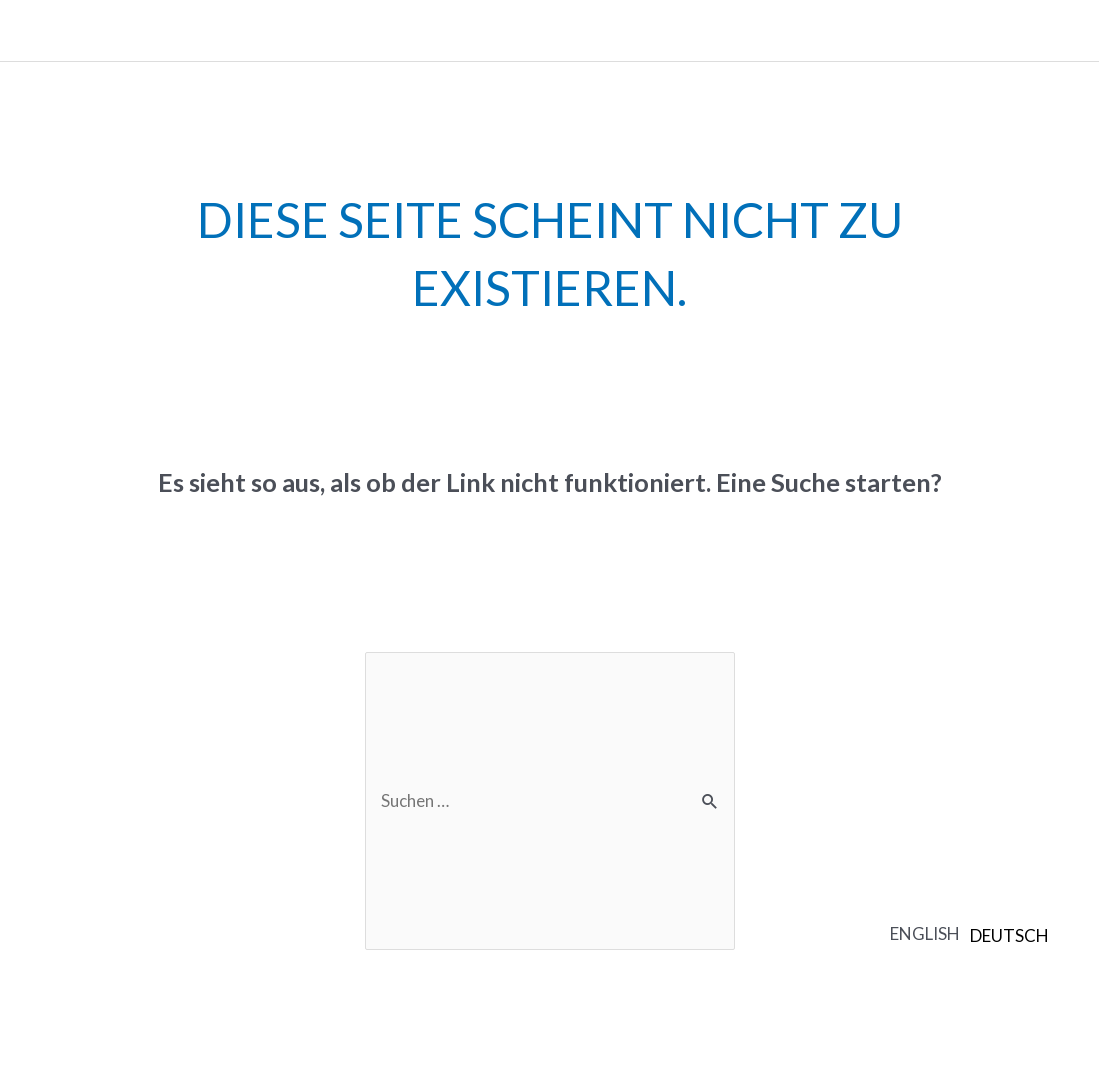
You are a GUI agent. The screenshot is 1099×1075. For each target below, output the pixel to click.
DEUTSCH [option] (1009, 935)
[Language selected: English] (974, 933)
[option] (1009, 935)
